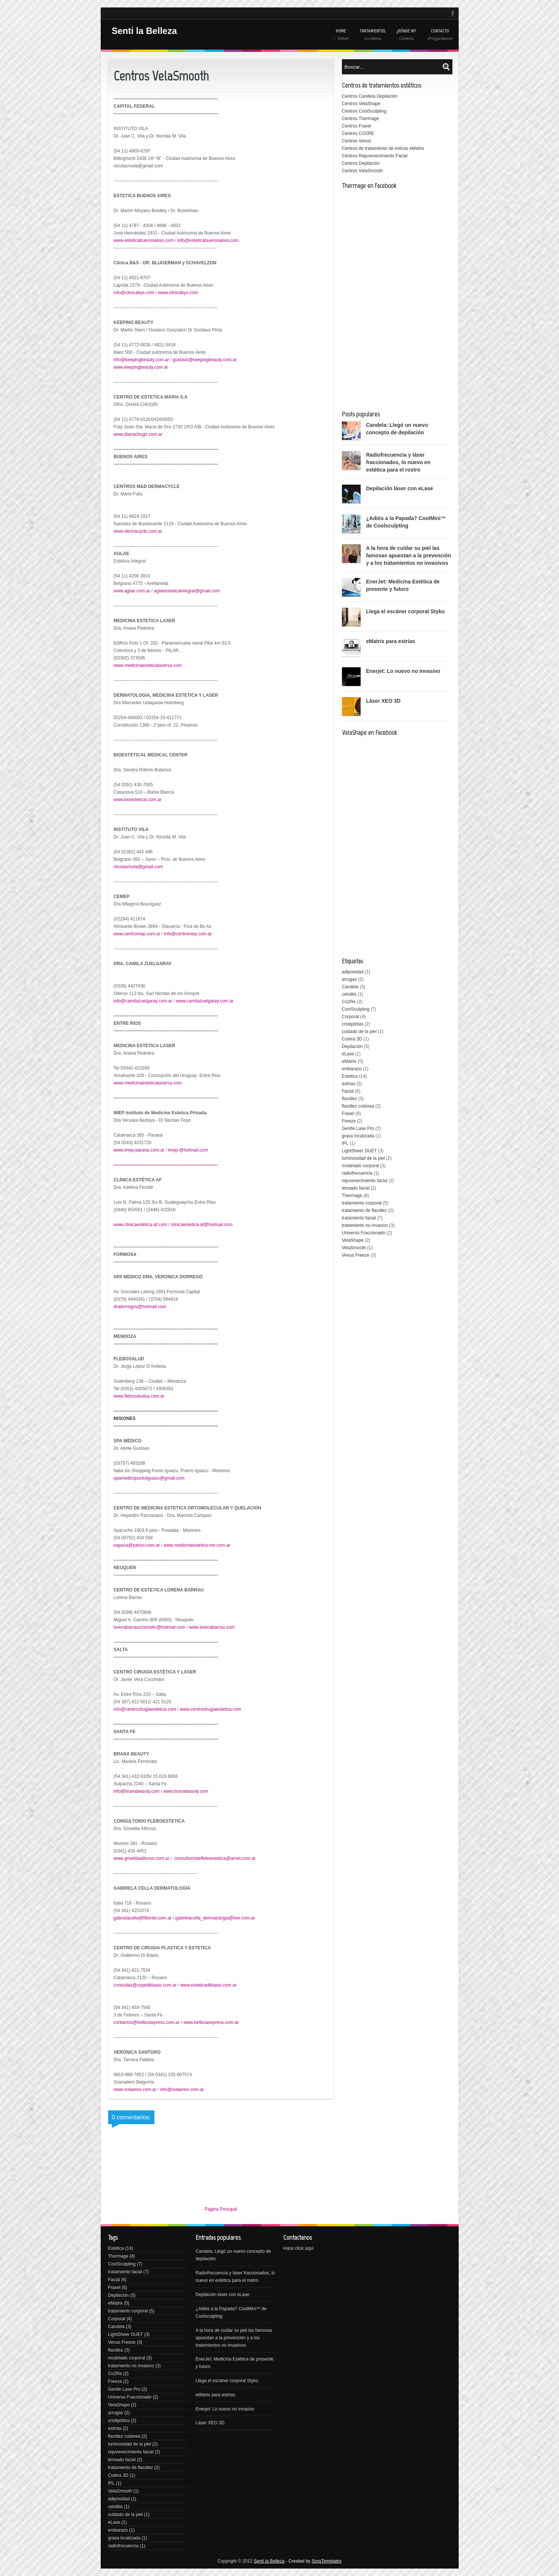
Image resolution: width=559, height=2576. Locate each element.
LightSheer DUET (359, 1150)
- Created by (313, 2561)
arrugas (349, 979)
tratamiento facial (359, 1218)
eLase (348, 1053)
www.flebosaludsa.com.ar (139, 1396)
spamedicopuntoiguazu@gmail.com (149, 1478)
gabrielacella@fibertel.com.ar (143, 1918)
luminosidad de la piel (363, 1158)
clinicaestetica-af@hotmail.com (202, 1224)
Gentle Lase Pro (358, 1128)
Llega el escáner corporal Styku (405, 611)
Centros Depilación (361, 163)
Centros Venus (356, 141)
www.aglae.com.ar (132, 590)
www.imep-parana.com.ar (139, 1150)
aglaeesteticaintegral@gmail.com (187, 590)
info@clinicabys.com (134, 292)
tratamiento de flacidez (364, 1210)
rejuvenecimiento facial (364, 1180)
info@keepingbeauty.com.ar (141, 359)
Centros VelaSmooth (362, 170)
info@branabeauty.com (137, 1791)
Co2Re (349, 1001)
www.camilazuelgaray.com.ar (205, 1001)
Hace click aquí (298, 2248)
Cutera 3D (352, 1039)
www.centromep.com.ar (137, 933)
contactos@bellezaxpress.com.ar (147, 2022)
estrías (348, 1083)
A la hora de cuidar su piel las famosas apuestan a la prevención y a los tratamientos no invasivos (408, 555)
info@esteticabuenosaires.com (208, 240)
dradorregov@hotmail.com (140, 1306)
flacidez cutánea (358, 1106)
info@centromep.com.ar (188, 933)
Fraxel (348, 1113)
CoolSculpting (356, 1009)
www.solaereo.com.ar (135, 2089)
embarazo (352, 1068)
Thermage (352, 1195)
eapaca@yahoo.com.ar (137, 1545)
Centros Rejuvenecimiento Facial (375, 155)
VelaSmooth (354, 1247)
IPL (345, 1143)
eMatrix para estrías (390, 641)
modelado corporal (360, 1165)
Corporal (350, 1016)
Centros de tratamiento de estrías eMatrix (383, 148)
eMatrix (349, 1061)
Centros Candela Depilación (370, 96)
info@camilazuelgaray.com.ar (143, 1001)
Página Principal (221, 2209)
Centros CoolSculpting (364, 111)
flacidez (349, 1098)
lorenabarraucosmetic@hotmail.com (149, 1627)
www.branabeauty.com (185, 1791)
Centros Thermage (360, 118)
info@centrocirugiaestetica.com (145, 1709)
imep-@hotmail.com (188, 1150)
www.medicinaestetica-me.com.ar (197, 1545)
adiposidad (353, 971)
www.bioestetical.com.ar (138, 799)
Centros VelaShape (361, 103)
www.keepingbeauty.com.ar (141, 367)
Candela (350, 986)
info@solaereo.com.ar (182, 2089)
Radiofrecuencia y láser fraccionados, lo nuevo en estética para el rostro (398, 462)
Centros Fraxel (356, 126)
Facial (348, 1091)
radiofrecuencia (357, 1173)
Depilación (352, 1046)
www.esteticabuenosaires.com (144, 240)
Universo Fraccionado (364, 1232)
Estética (350, 1076)
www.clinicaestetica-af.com (140, 1224)
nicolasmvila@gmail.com (138, 866)
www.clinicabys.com (178, 292)
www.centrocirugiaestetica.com (210, 1709)
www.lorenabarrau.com (212, 1627)
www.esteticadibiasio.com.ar (208, 1985)
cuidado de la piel (359, 1031)
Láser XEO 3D (383, 701)
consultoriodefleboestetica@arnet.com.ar (214, 1858)
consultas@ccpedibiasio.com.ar (145, 1985)
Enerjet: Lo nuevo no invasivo (403, 671)
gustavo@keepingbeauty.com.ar (204, 359)
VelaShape (353, 1240)
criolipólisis (353, 1024)
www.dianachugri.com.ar (138, 434)
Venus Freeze (356, 1255)
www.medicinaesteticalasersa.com (148, 665)
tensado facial (356, 1188)
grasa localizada (358, 1136)
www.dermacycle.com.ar (138, 531)
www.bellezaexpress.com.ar (211, 2022)
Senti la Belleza (144, 31)
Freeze (349, 1121)
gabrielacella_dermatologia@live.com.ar (215, 1918)
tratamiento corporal (362, 1203)
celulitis (349, 994)
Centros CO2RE (358, 133)
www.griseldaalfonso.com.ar (141, 1858)
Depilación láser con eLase (399, 488)
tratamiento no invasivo (365, 1225)
